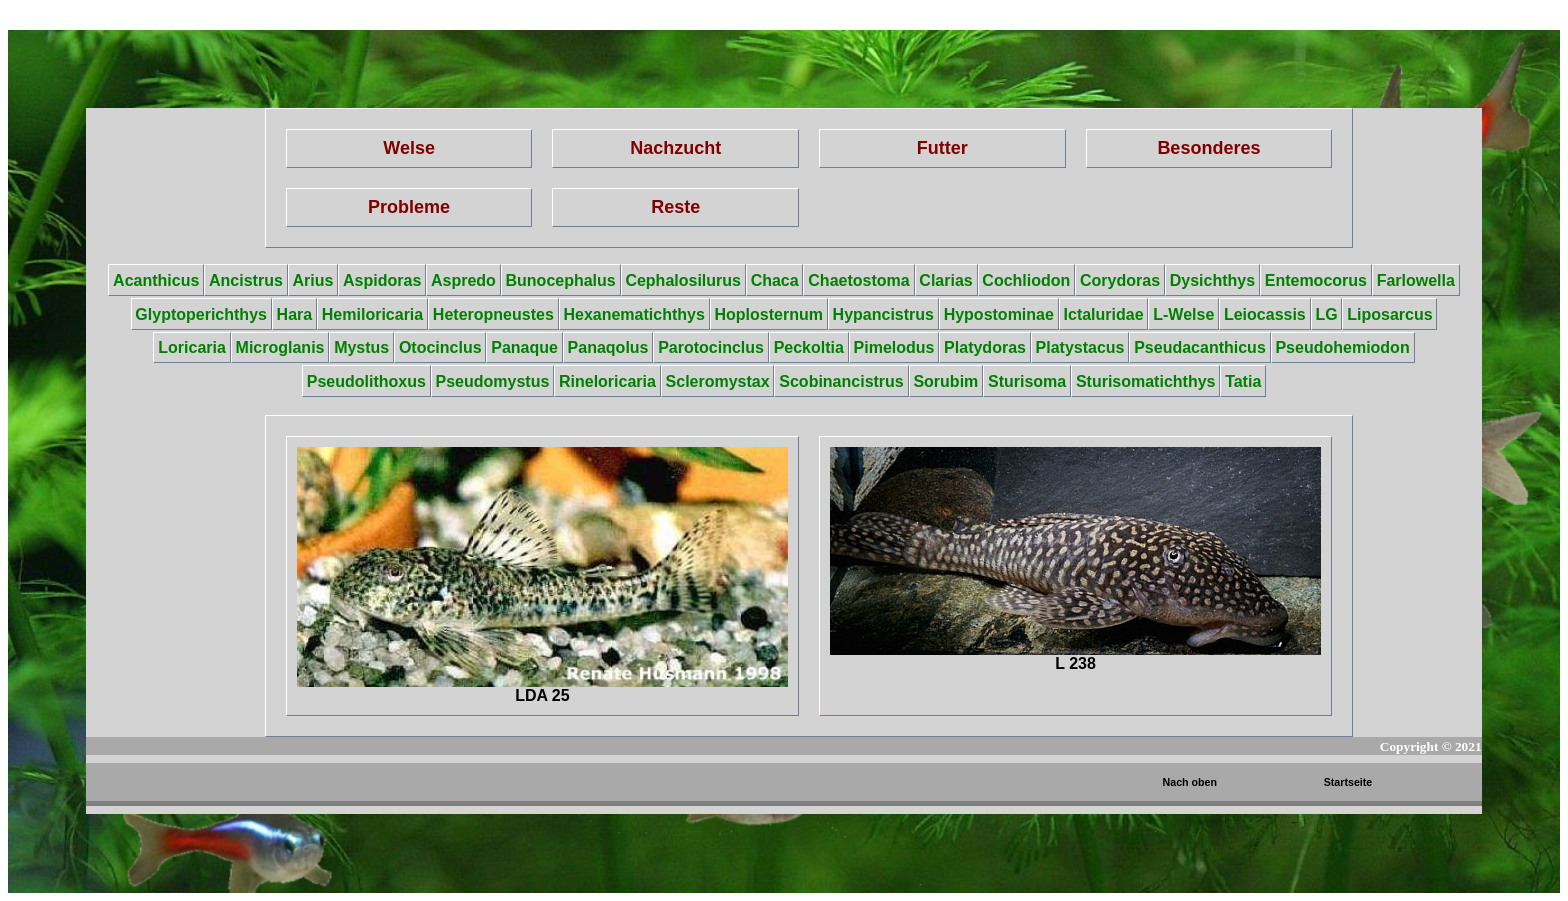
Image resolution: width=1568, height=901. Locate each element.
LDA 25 (542, 575)
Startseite (1348, 782)
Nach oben (1190, 782)
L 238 (1075, 559)
